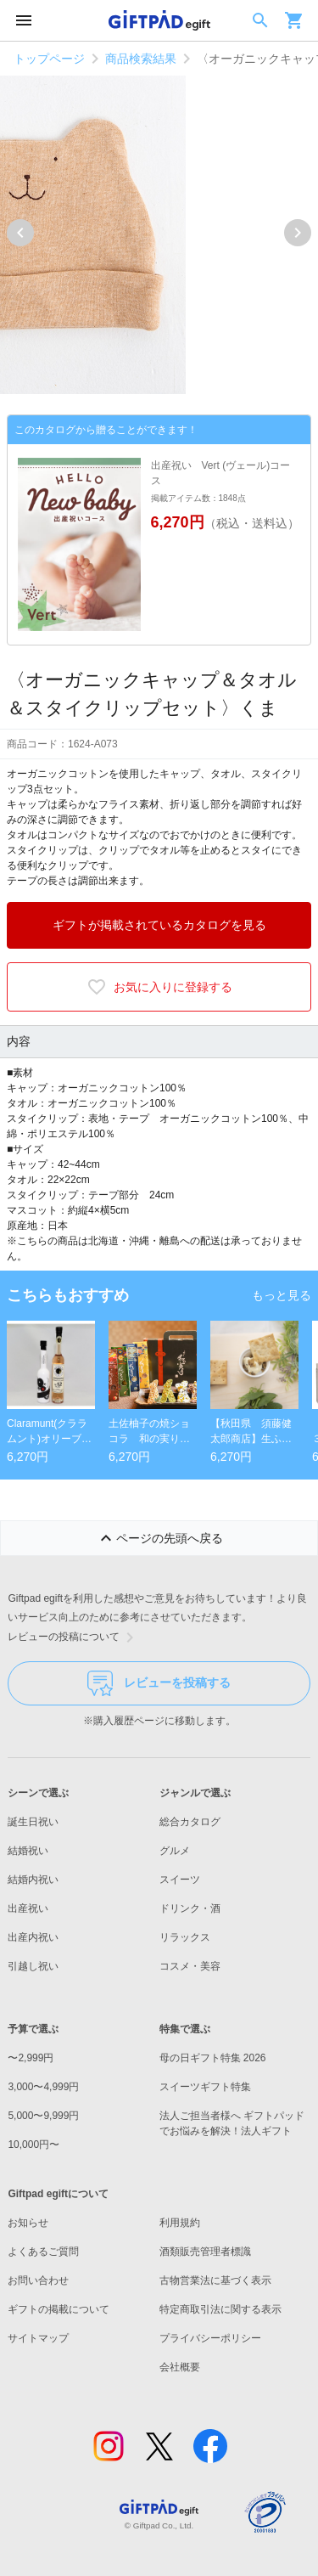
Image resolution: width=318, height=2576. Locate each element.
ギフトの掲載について (58, 2309)
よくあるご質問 (43, 2252)
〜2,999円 (30, 2058)
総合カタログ (189, 1822)
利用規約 (179, 2223)
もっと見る (281, 1295)
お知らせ (28, 2223)
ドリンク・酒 (189, 1908)
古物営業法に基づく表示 (215, 2280)
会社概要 (179, 2367)
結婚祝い (28, 1851)
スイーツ (179, 1879)
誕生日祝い (33, 1822)
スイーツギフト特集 (205, 2087)
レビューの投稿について (74, 1637)
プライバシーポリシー (210, 2338)
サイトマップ (38, 2338)
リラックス (184, 1937)
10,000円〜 (33, 2144)
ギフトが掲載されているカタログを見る (159, 925)
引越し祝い (33, 1966)
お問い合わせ (38, 2280)
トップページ (49, 58)
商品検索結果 (140, 58)
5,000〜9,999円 (43, 2116)
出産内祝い (33, 1937)
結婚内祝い (33, 1879)
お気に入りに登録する (159, 987)
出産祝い (28, 1908)
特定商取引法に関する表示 (220, 2309)
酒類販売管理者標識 (205, 2252)
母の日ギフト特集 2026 (212, 2058)
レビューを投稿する (159, 1683)
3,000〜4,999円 (43, 2087)
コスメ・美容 (189, 1966)
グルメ (174, 1851)
